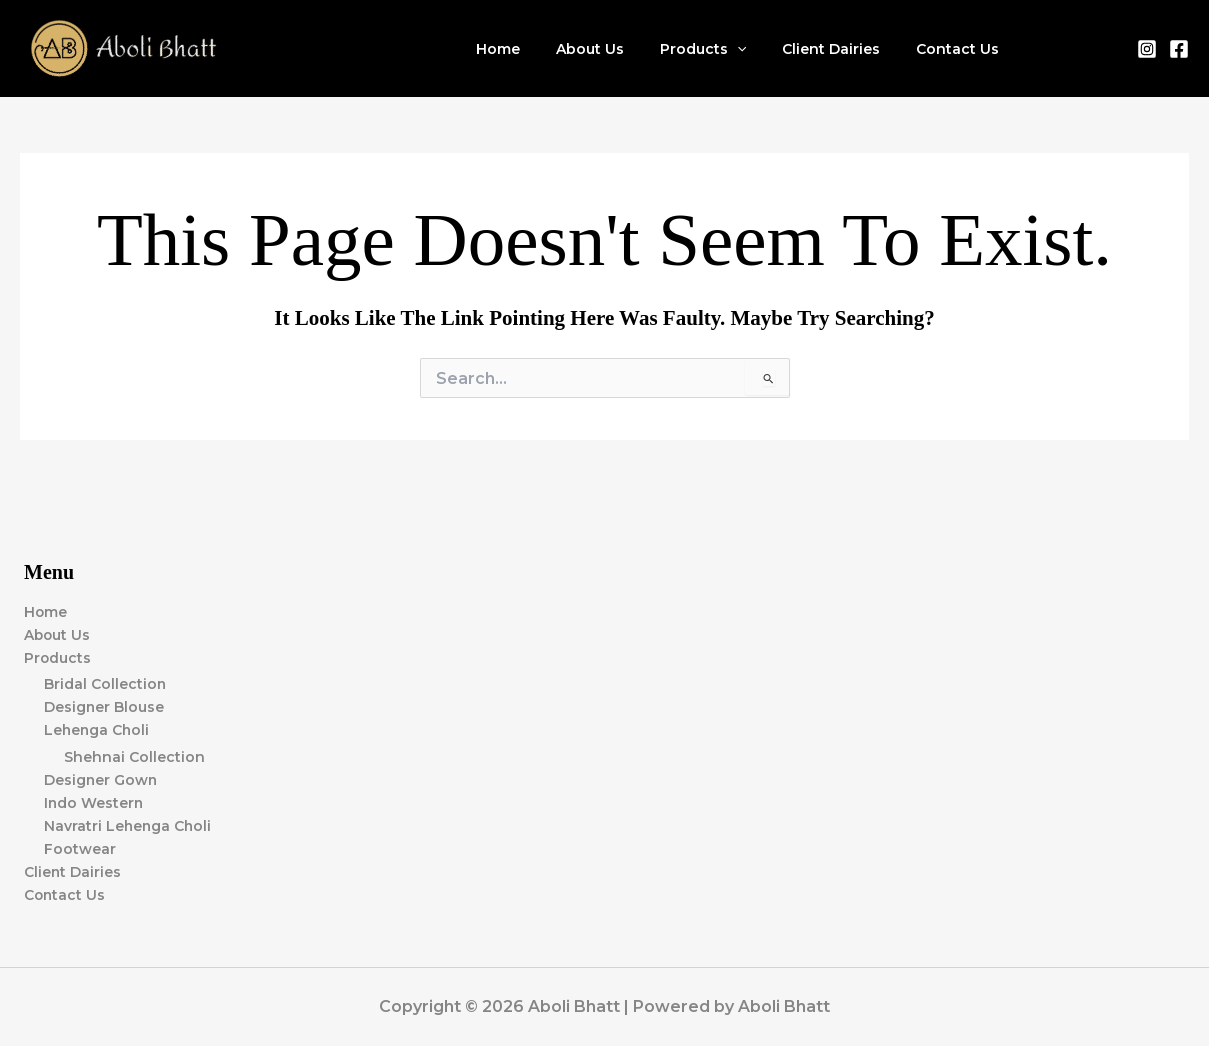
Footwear (80, 849)
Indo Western (94, 803)
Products (723, 49)
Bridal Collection (105, 684)
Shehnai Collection (134, 757)
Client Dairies (843, 49)
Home (534, 49)
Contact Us (961, 49)
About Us (618, 49)
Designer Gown (101, 780)
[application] (757, 49)
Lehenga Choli (98, 730)
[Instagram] (1147, 49)
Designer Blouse (104, 707)
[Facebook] (1179, 49)
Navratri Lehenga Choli (129, 826)
